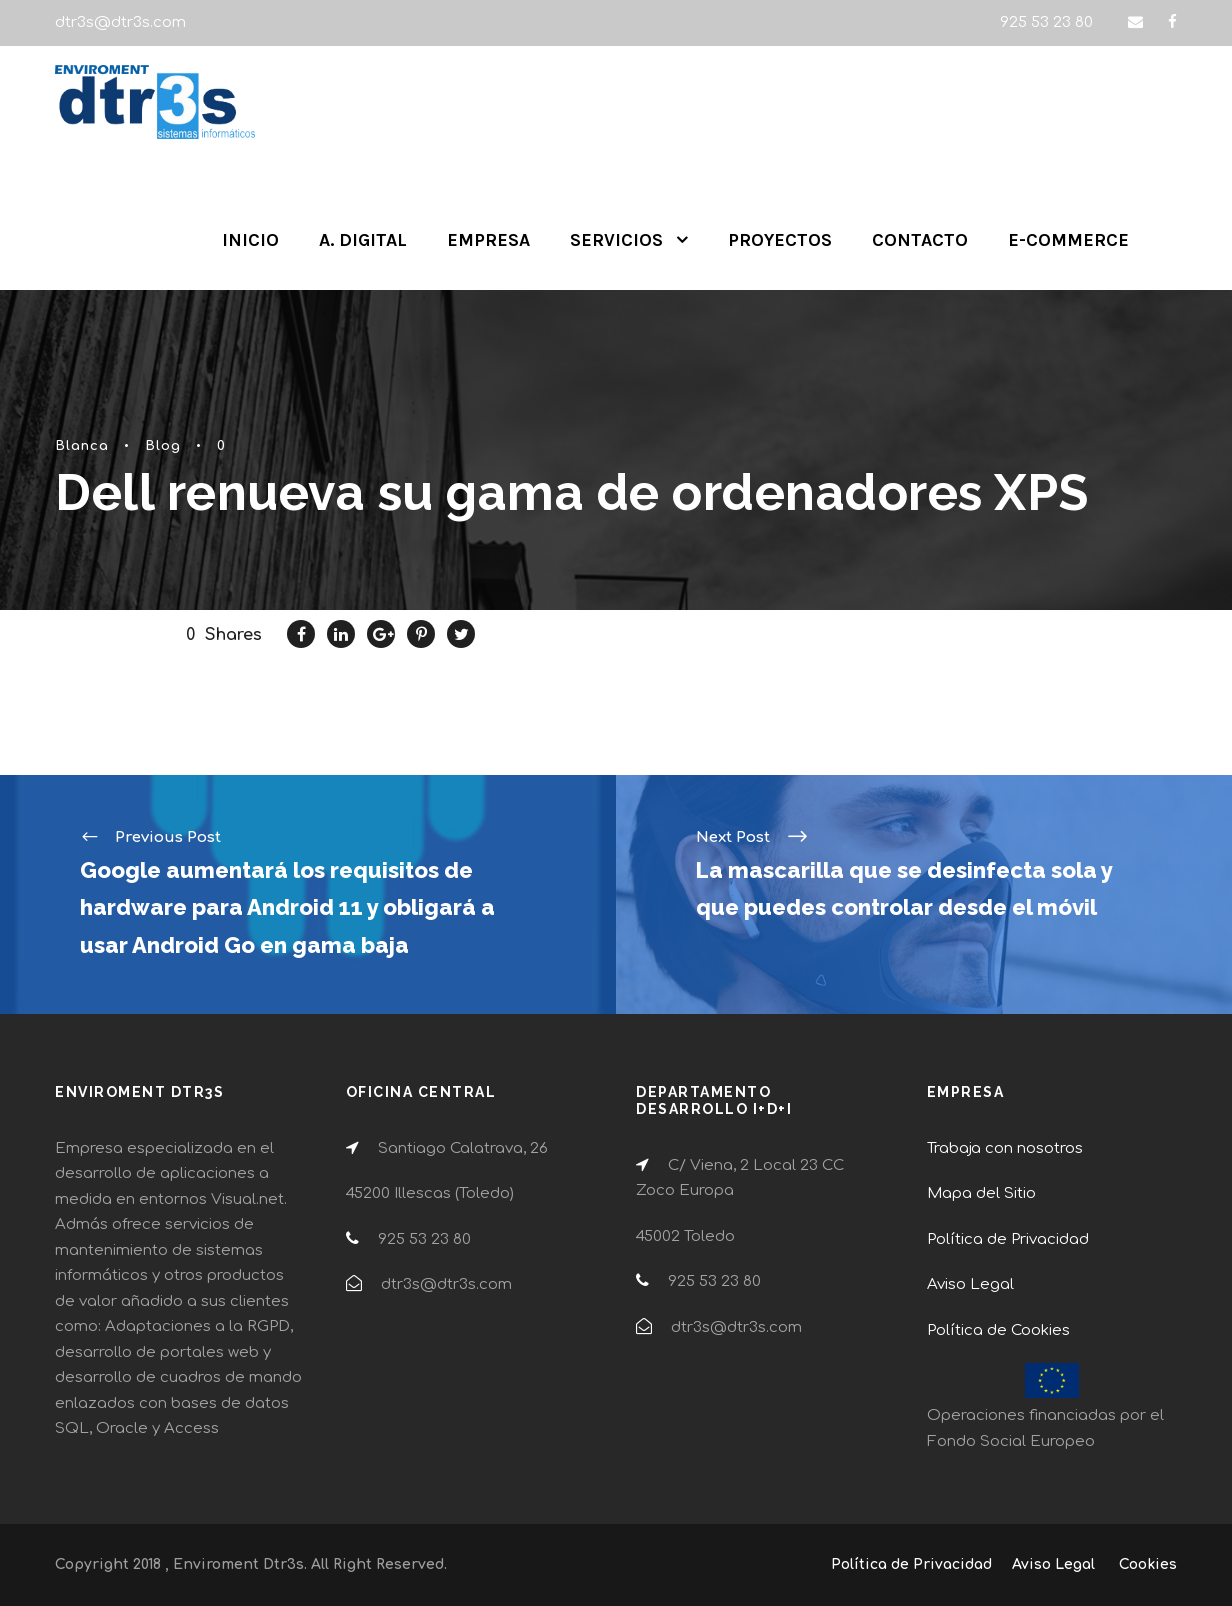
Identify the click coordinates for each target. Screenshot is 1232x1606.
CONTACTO (920, 240)
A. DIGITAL (363, 240)
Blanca (82, 446)
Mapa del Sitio (981, 1193)
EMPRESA (488, 240)
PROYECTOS (780, 240)
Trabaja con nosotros (1005, 1148)
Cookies (1148, 1564)
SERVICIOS (616, 240)
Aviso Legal (970, 1284)
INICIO (250, 240)
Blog (163, 446)
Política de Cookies (998, 1330)
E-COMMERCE (1068, 240)
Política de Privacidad (1008, 1239)
